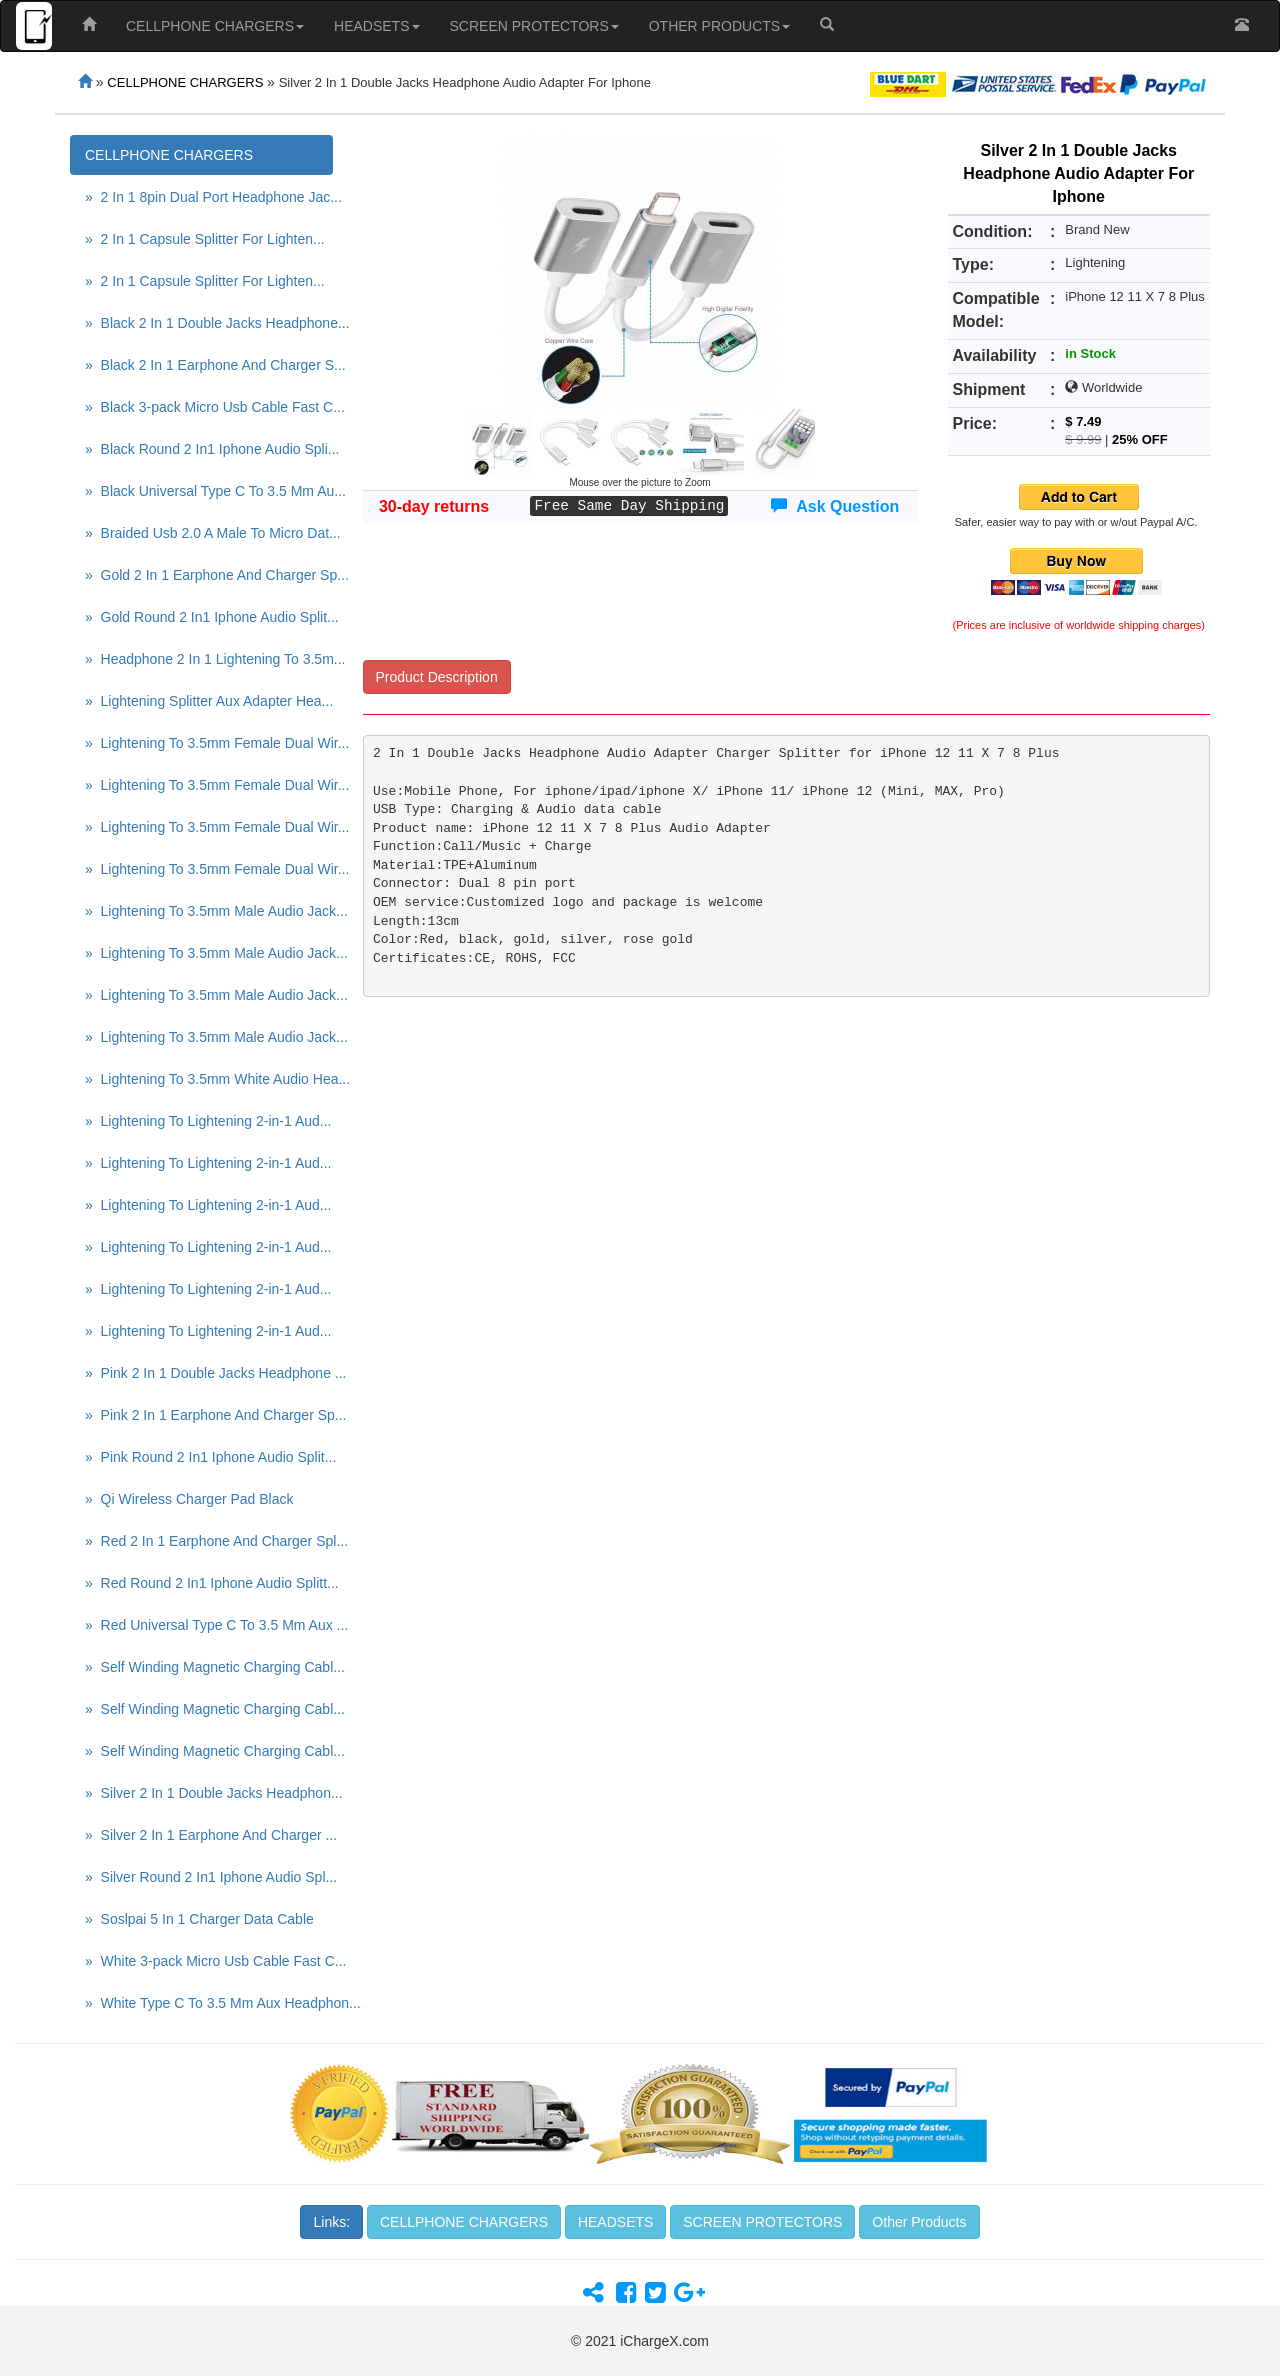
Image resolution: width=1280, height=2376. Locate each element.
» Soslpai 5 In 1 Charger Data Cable (199, 1919)
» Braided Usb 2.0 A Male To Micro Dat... (209, 533)
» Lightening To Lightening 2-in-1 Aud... (208, 1121)
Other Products (919, 2222)
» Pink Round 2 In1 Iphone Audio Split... (209, 1457)
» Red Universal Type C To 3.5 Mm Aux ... (209, 1625)
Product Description (437, 677)
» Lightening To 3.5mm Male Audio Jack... (209, 911)
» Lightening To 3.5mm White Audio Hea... (209, 1079)
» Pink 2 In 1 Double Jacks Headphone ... (209, 1373)
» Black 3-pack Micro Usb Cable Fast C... (209, 407)
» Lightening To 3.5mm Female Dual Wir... (209, 743)
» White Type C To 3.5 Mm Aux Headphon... (209, 2003)
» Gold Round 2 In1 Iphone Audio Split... (209, 617)
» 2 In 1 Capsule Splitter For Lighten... (205, 239)
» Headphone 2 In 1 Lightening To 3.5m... (209, 659)
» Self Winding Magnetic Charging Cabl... (209, 1667)
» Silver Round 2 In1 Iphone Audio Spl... (209, 1877)
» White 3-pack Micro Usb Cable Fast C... (209, 1961)
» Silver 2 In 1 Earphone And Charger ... (209, 1835)
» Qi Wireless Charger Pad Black (189, 1499)
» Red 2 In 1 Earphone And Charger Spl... (209, 1541)
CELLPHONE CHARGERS (215, 26)
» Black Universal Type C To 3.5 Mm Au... (209, 491)
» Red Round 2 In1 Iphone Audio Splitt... (209, 1583)
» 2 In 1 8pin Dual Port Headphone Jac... (209, 197)
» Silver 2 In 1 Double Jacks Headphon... (209, 1793)
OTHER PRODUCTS (719, 26)
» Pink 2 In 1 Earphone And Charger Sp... (209, 1415)
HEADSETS (376, 26)
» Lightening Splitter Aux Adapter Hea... (209, 701)
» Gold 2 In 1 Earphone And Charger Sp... (209, 575)
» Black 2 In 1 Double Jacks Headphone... (209, 323)
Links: (331, 2222)
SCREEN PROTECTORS (534, 26)
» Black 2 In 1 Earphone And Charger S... (209, 365)
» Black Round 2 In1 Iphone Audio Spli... (209, 449)
